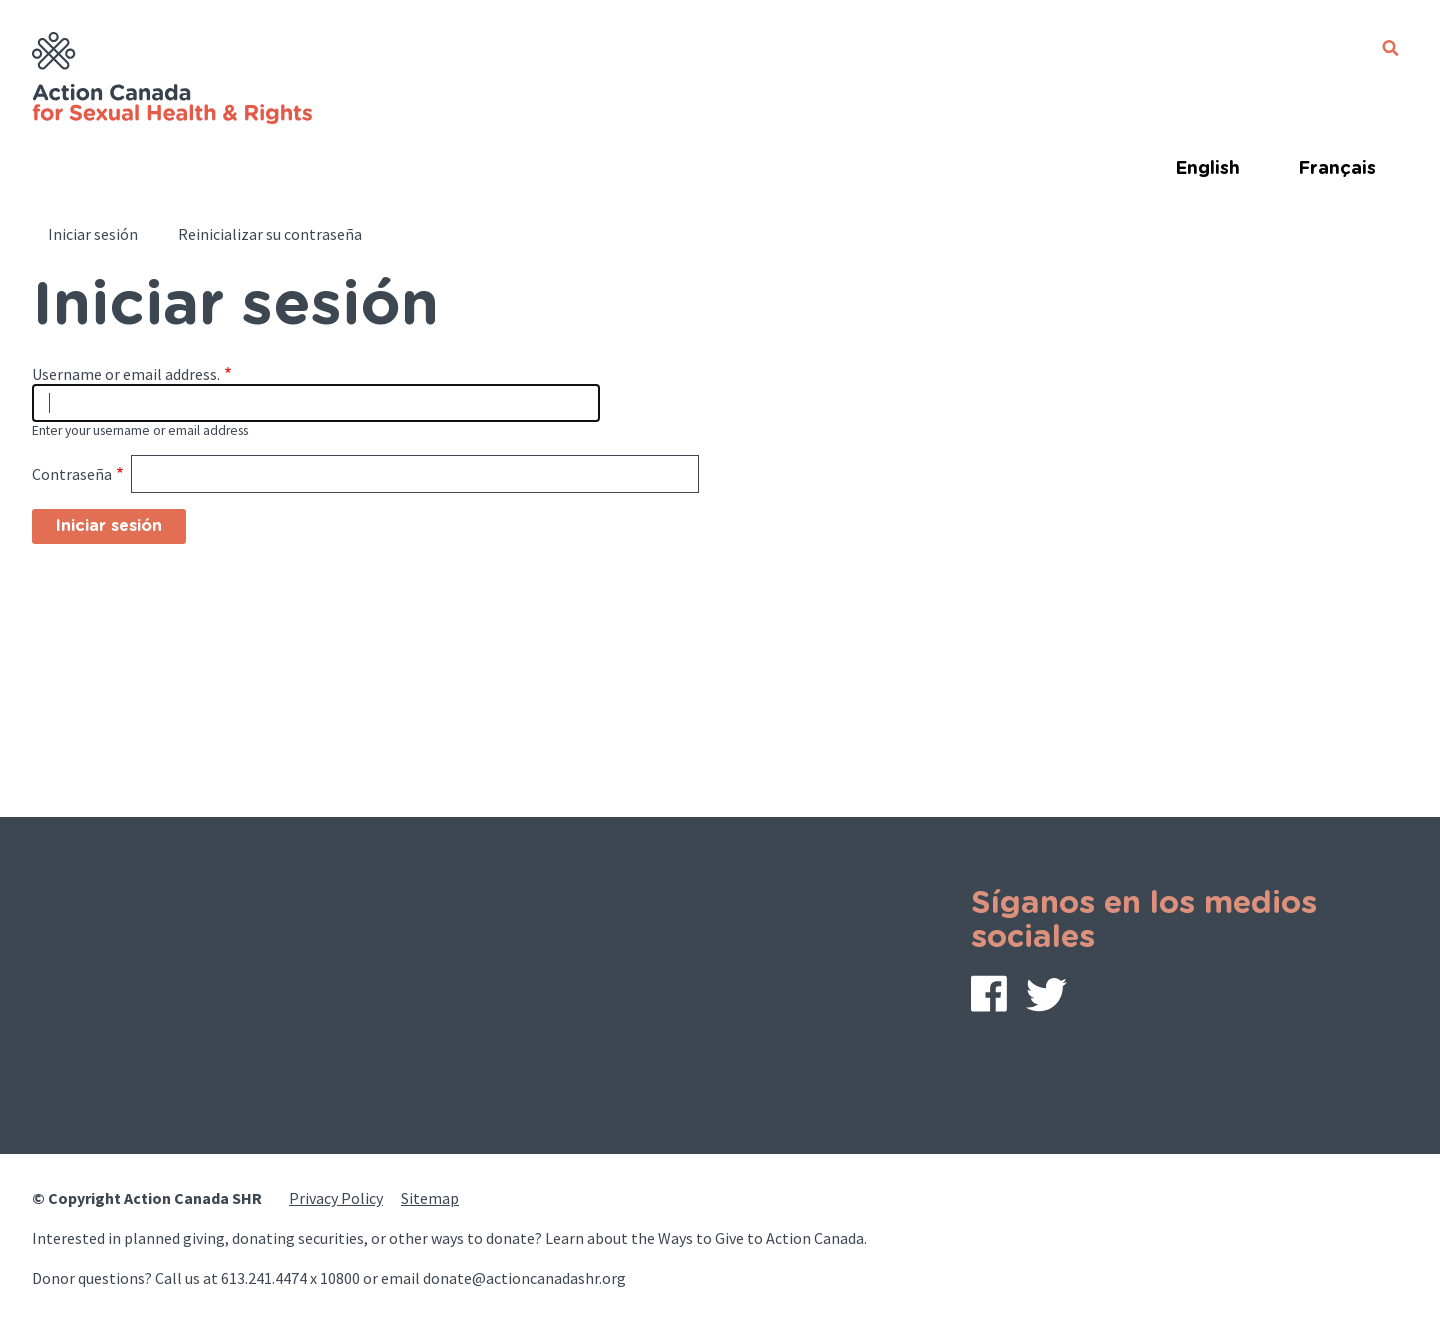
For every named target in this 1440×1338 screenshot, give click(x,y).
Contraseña (72, 474)
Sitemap (430, 1198)
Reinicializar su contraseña (270, 234)
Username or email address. (126, 374)
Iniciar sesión (93, 234)
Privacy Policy (336, 1198)
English (1207, 169)
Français (1337, 169)
